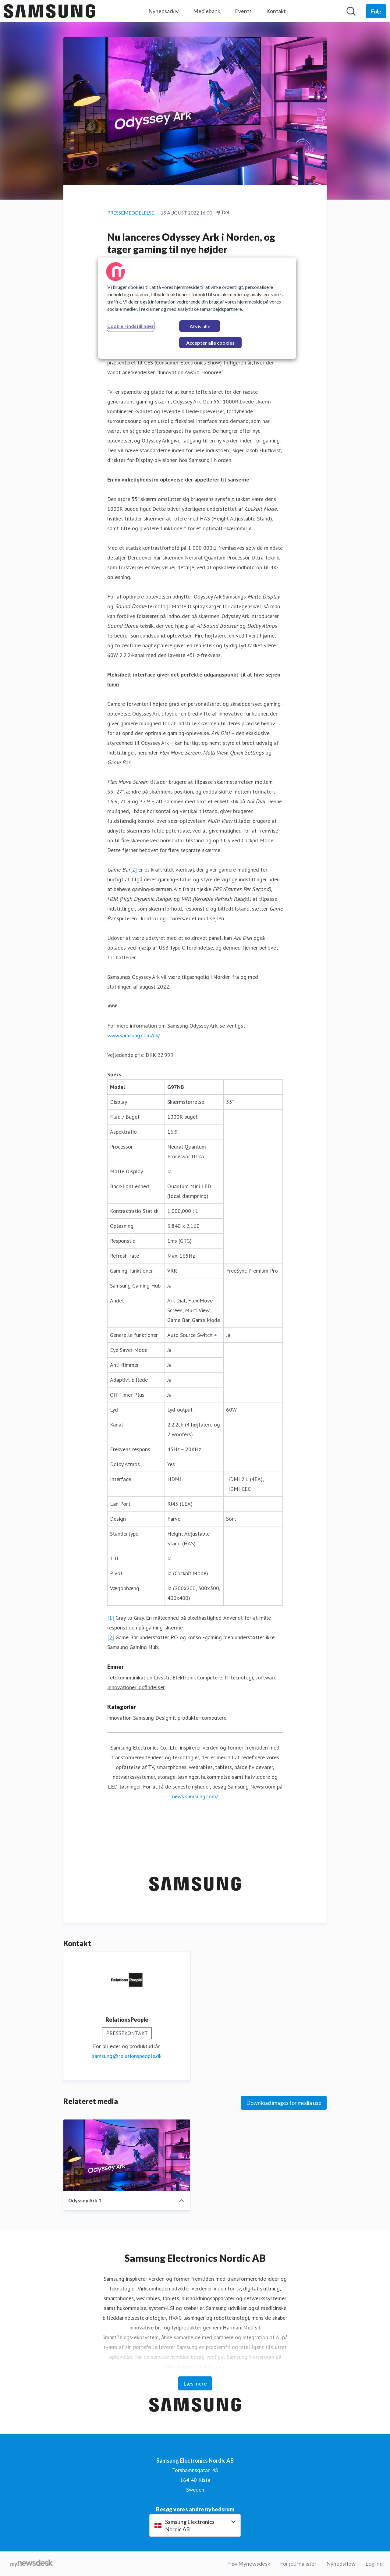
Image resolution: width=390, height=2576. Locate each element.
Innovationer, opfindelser (136, 1687)
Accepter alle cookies (210, 343)
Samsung (143, 1717)
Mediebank (206, 11)
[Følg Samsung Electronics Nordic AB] (376, 11)
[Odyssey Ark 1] (126, 2155)
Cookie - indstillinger (130, 326)
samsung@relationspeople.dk (126, 2056)
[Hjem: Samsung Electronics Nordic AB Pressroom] (49, 11)
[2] (133, 869)
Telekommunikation (129, 1677)
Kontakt (276, 11)
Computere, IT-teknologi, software (236, 1677)
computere (214, 1717)
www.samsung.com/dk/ (133, 1035)
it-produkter (186, 1717)
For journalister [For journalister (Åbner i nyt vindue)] (298, 2563)
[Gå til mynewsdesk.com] (31, 2564)
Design (163, 1717)
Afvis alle (200, 326)
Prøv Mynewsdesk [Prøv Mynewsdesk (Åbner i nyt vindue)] (248, 2563)
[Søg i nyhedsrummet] (351, 11)
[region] (197, 308)
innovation (119, 1717)
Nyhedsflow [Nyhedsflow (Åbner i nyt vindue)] (341, 2563)
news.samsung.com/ (195, 1796)
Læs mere (195, 2383)
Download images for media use (283, 2103)
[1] (110, 1618)
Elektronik (184, 1677)
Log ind (374, 2563)
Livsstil (162, 1677)
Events (243, 11)
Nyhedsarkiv (163, 11)
